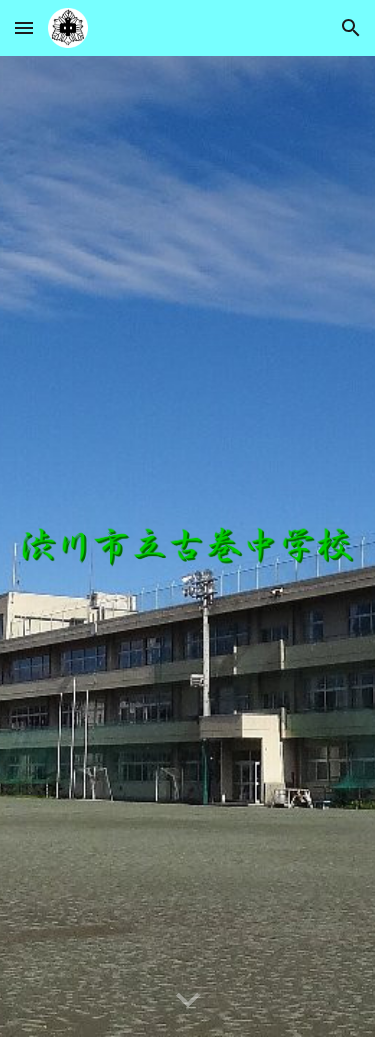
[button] (24, 27)
